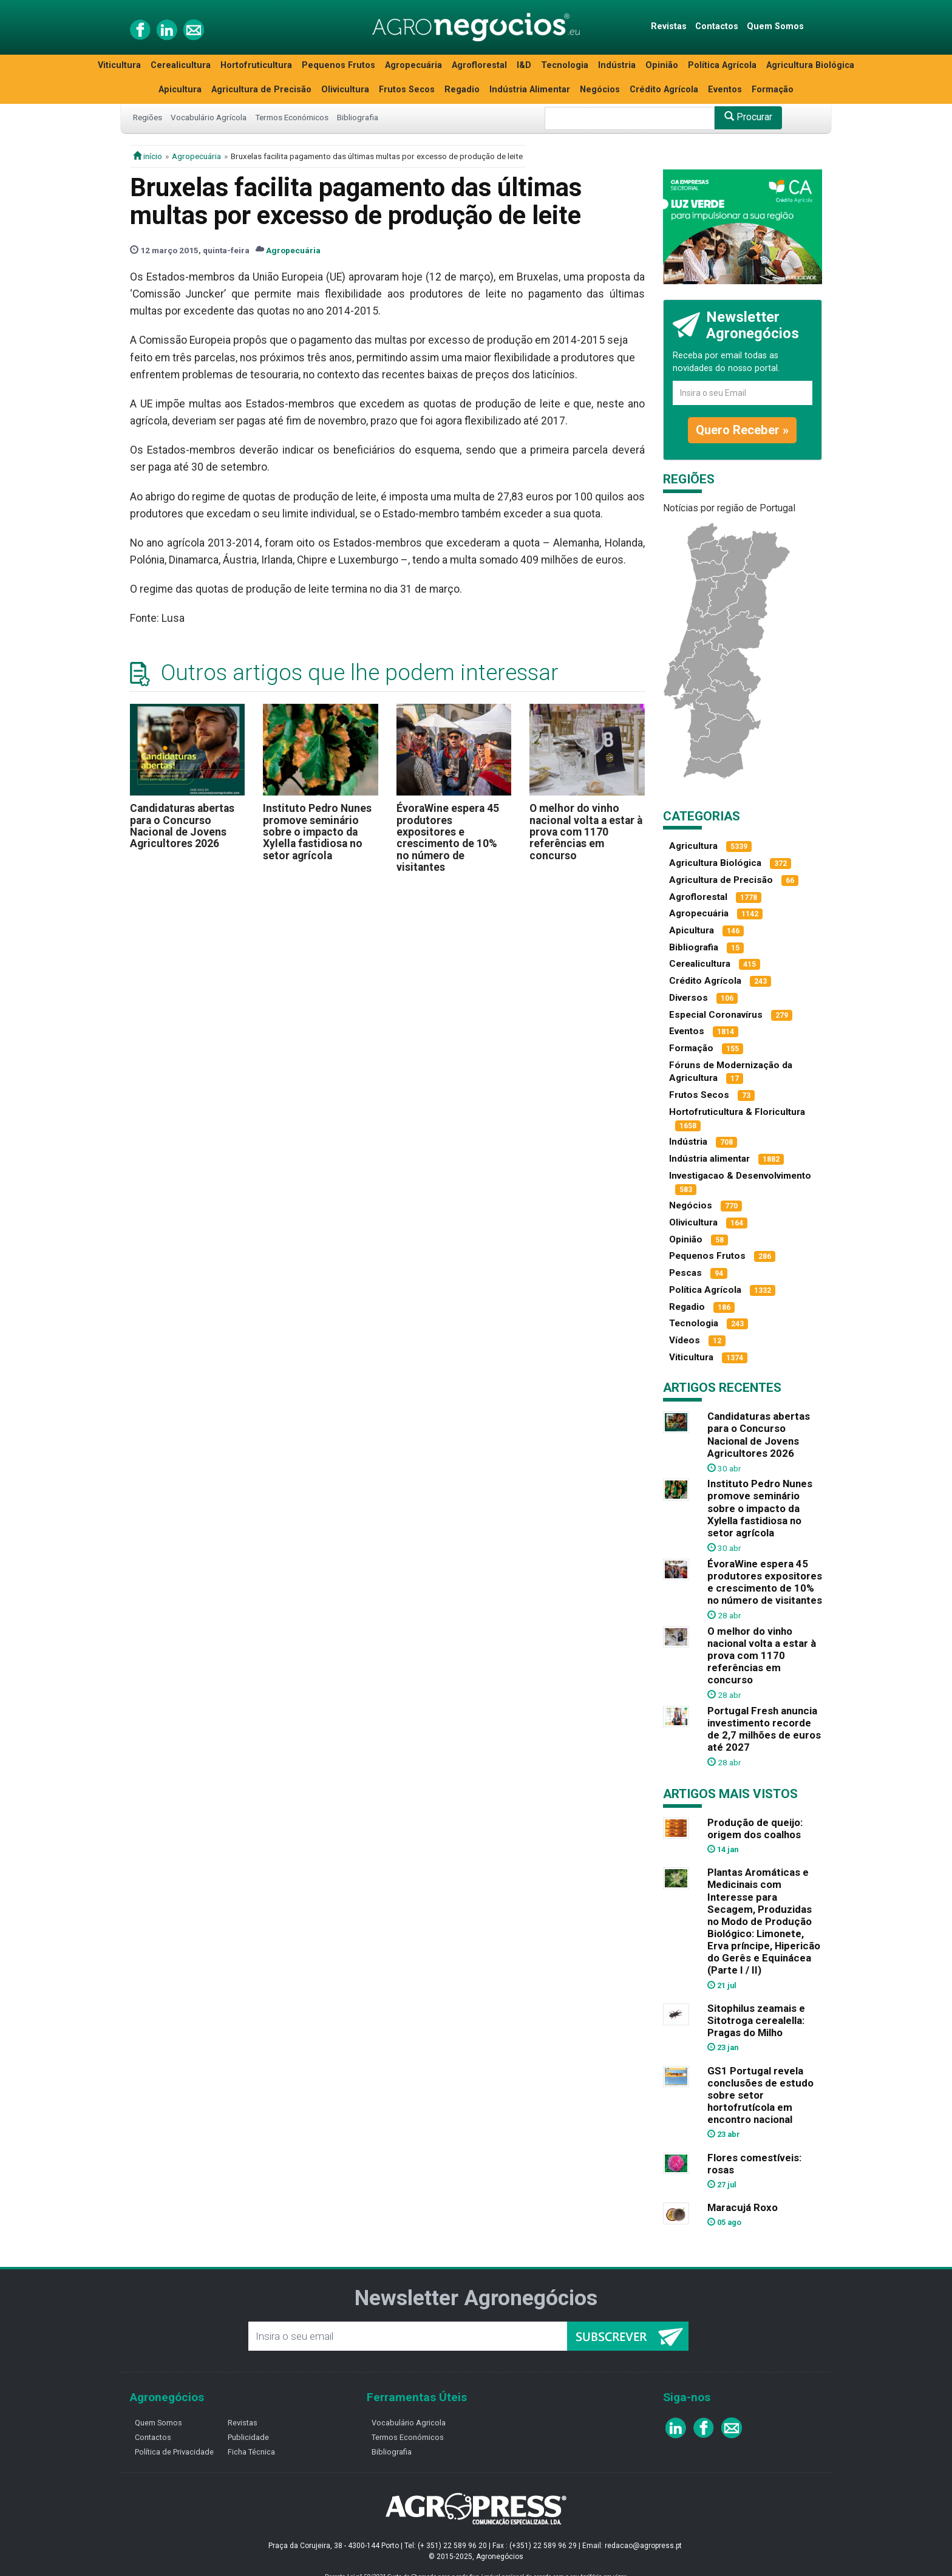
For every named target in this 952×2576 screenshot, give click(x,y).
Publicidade (248, 2437)
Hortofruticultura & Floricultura (737, 1111)
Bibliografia (357, 117)
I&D (524, 65)
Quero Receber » (742, 430)
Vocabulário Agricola (409, 2422)
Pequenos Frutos (338, 65)
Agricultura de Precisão (261, 89)
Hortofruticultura (256, 65)
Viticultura (119, 65)
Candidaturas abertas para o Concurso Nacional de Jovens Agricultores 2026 (182, 826)
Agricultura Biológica (810, 65)
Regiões (147, 117)
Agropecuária (413, 65)
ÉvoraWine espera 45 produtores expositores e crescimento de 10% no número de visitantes (447, 837)
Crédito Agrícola (664, 89)
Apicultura (180, 89)
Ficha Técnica (251, 2451)
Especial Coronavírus (716, 1014)
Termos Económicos (291, 117)
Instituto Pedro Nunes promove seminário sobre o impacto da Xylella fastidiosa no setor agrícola (317, 831)
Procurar (748, 117)
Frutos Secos (407, 89)
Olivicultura (345, 89)
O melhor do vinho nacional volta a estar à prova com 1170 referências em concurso (585, 831)
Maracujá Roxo (742, 2207)
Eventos (725, 89)
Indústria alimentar (709, 1158)
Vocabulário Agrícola (208, 117)
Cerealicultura (181, 65)
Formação (773, 89)
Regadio (462, 89)
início (147, 156)
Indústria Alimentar (529, 89)
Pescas (685, 1272)
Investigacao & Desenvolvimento (740, 1175)
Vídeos (684, 1340)
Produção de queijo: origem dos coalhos (755, 1828)
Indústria (617, 65)
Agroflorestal (479, 65)
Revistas (669, 26)
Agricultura (693, 845)
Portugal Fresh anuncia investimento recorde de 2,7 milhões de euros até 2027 (764, 1729)
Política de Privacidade (174, 2451)
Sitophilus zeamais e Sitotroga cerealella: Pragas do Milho (756, 2020)
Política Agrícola (722, 65)
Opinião (661, 65)
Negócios (600, 89)
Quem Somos (775, 26)
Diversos (688, 997)
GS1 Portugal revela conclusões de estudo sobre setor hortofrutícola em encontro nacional (760, 2095)
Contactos (716, 26)
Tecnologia (564, 65)
